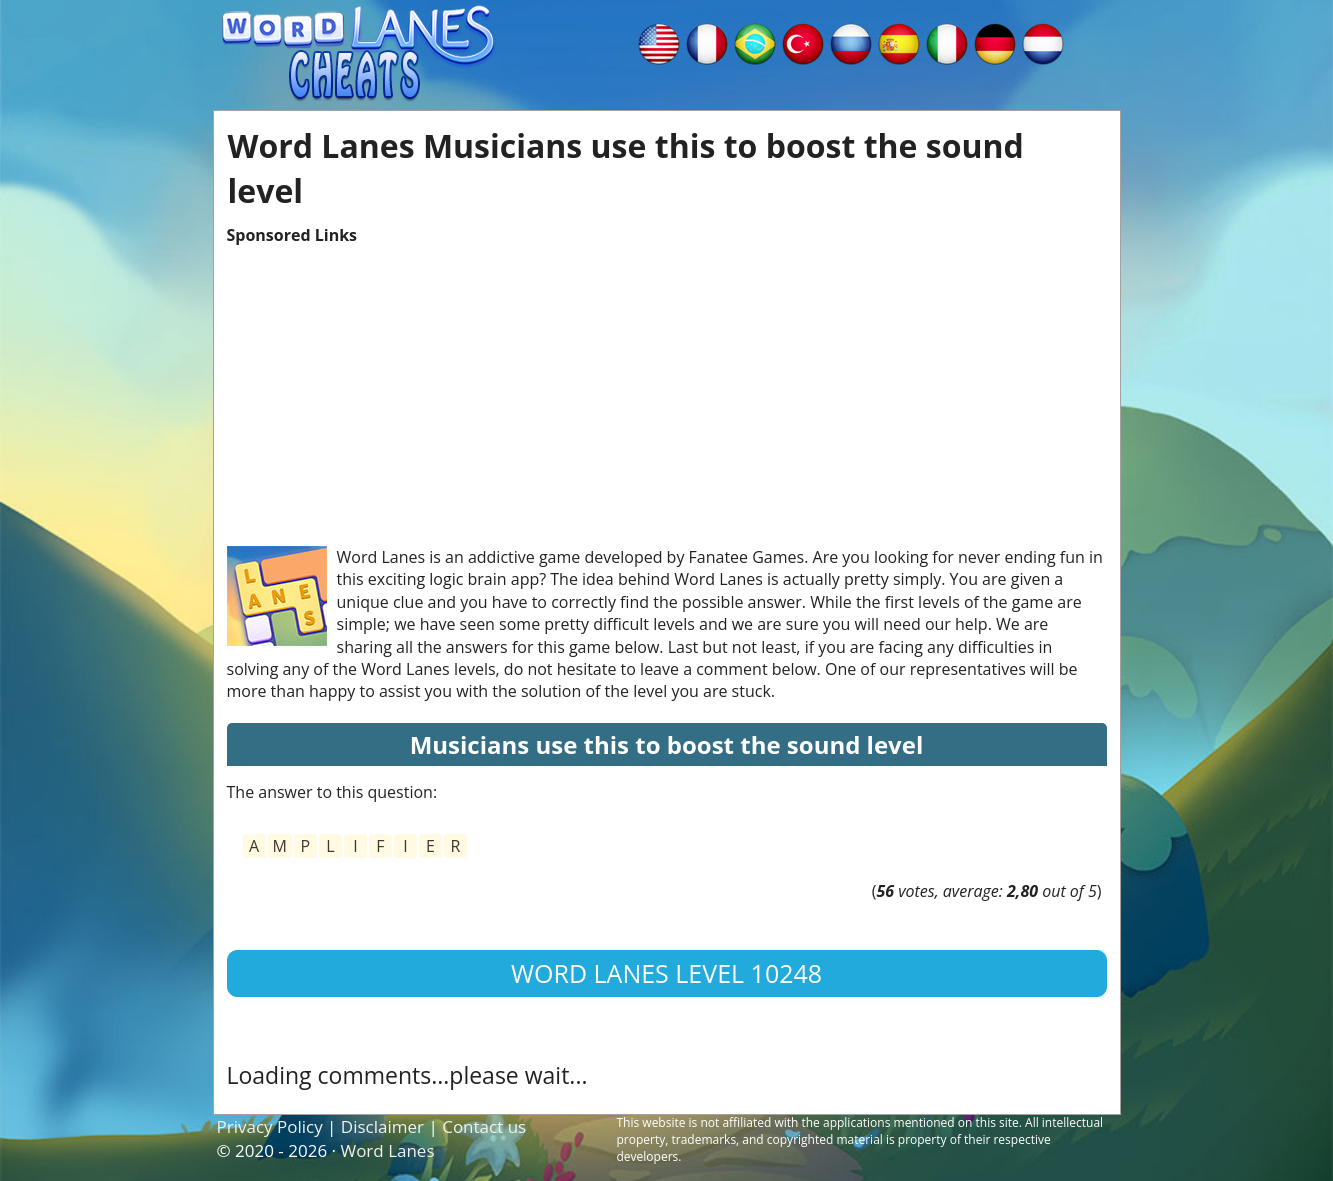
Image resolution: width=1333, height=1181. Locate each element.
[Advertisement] (667, 386)
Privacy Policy (270, 1126)
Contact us (484, 1126)
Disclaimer (382, 1126)
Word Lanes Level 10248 (666, 973)
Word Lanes (387, 1150)
